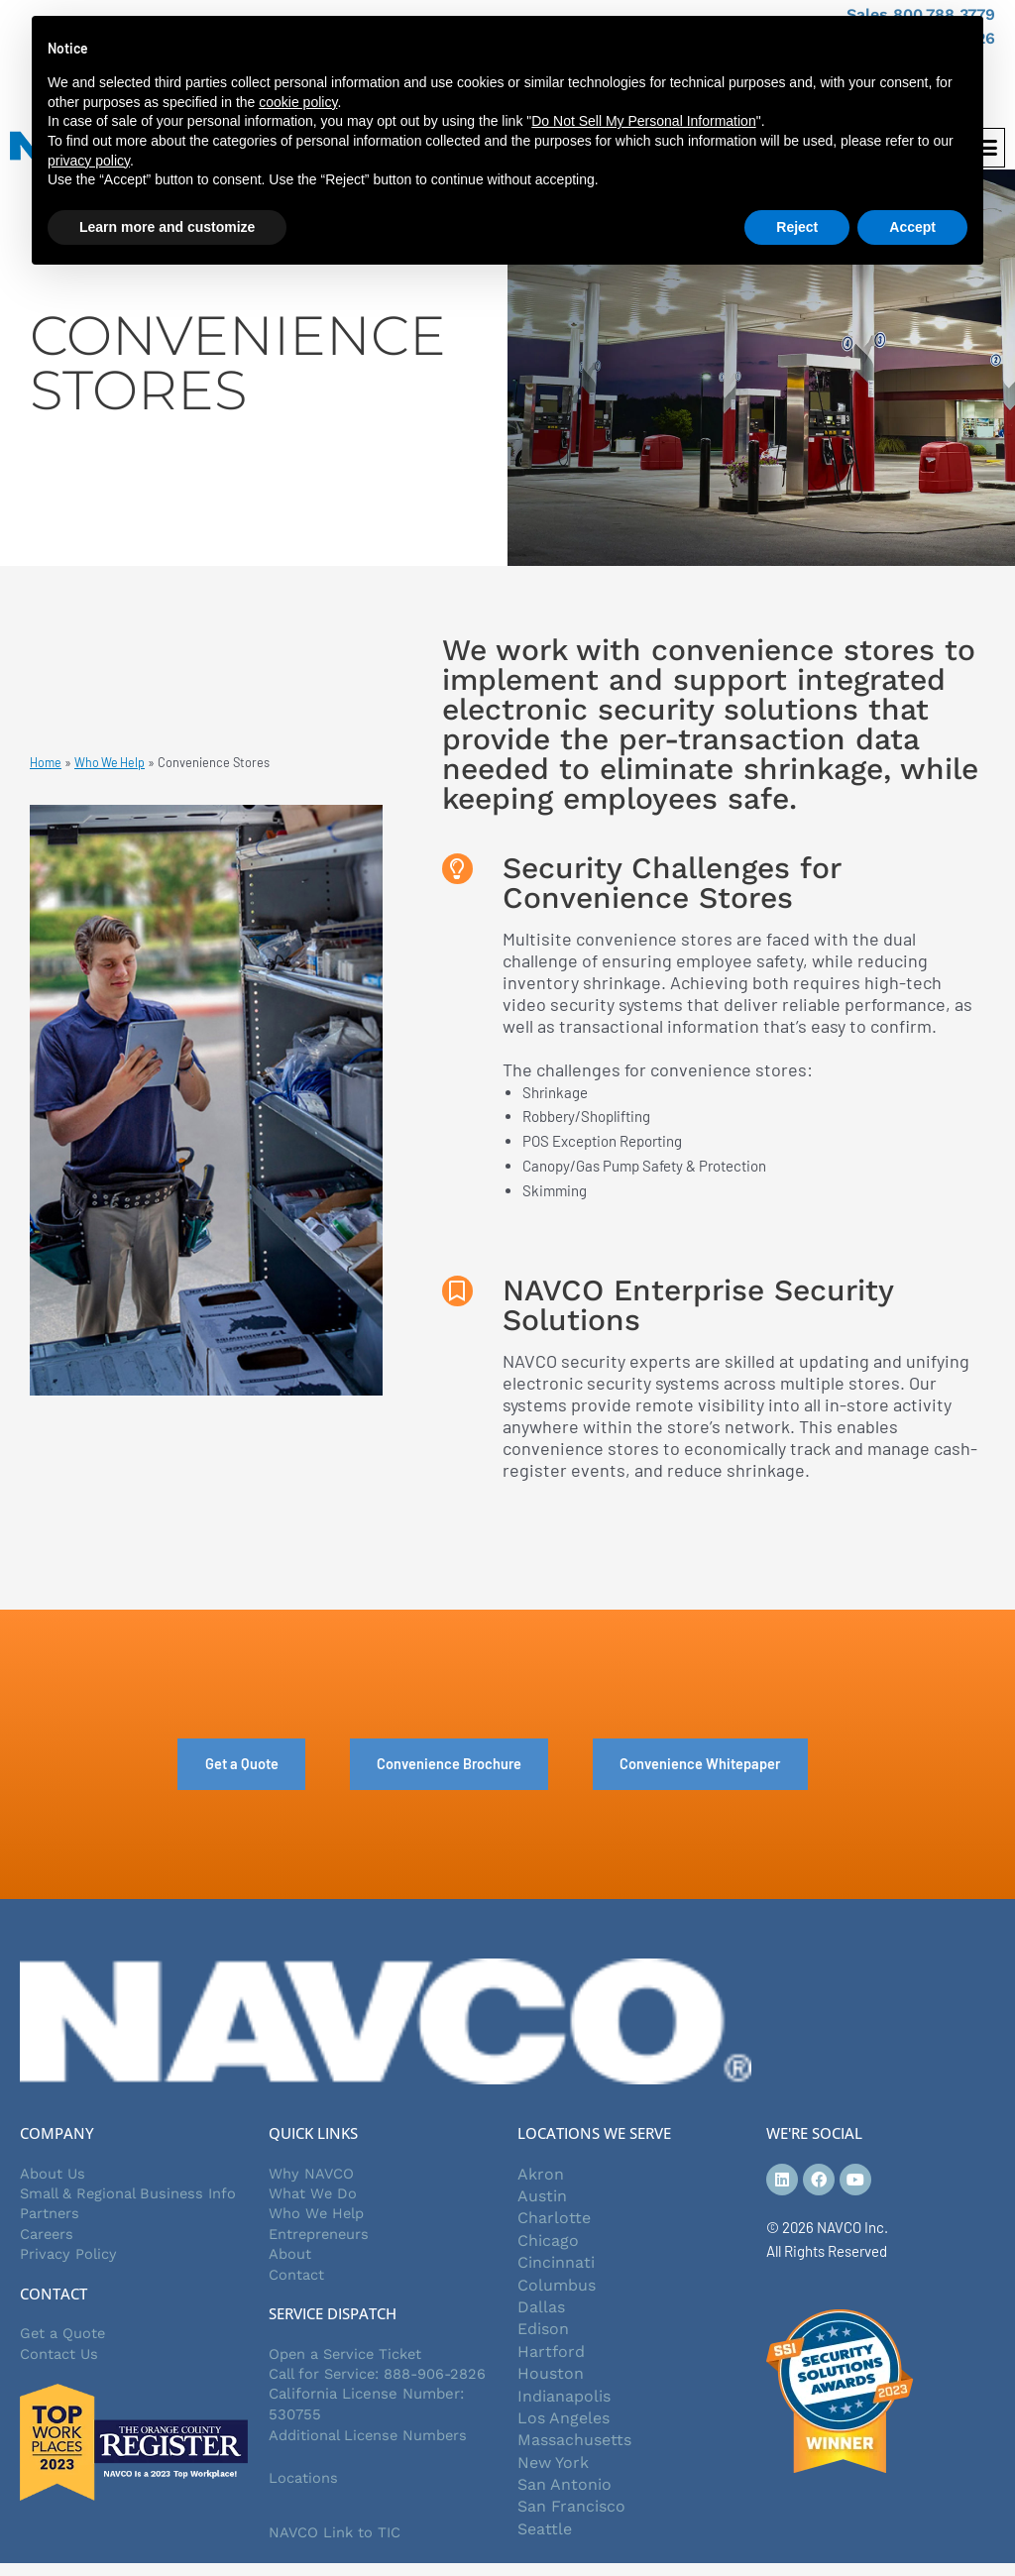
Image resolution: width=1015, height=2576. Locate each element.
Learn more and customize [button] (167, 227)
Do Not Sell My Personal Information (643, 121)
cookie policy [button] (298, 102)
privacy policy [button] (89, 160)
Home (46, 766)
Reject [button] (797, 227)
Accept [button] (912, 227)
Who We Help (111, 766)
